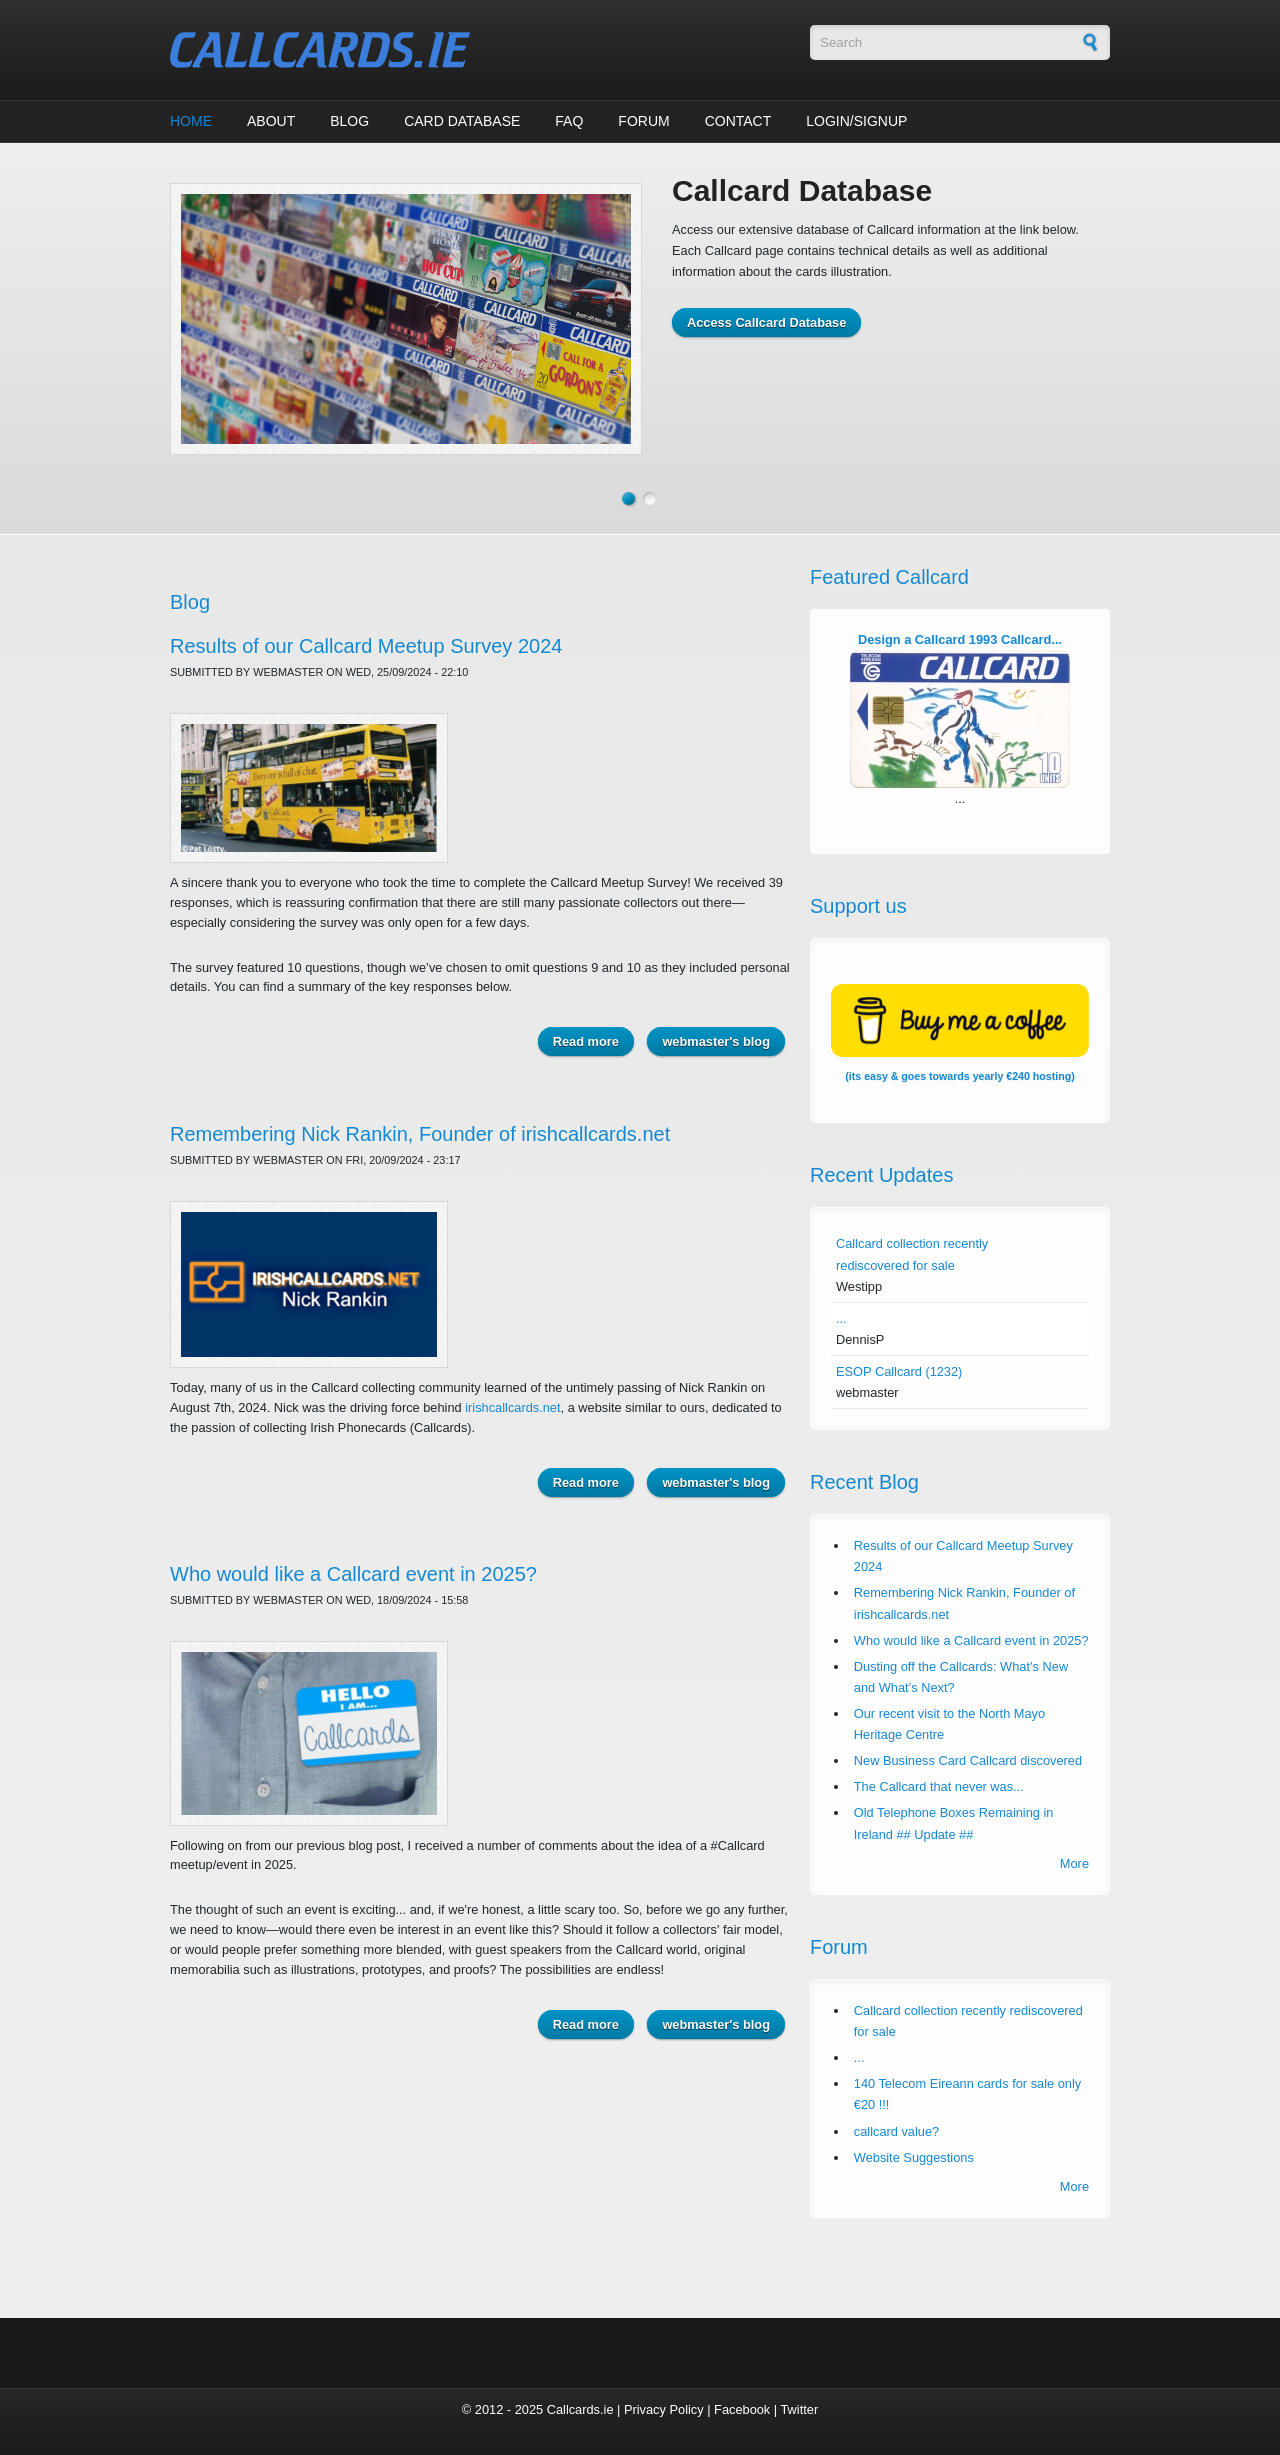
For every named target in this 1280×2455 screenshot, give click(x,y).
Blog (349, 121)
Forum (643, 121)
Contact (738, 121)
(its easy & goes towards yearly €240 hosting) (960, 1032)
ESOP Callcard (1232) (899, 1371)
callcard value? (896, 2131)
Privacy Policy (664, 2409)
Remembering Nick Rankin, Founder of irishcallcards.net (420, 1134)
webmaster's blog (716, 1041)
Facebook (742, 2409)
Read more (593, 1040)
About (271, 121)
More (1074, 1863)
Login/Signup (856, 121)
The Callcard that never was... (939, 1786)
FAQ (569, 121)
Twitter (799, 2409)
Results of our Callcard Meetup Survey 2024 (366, 646)
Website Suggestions (914, 2157)
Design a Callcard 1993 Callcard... (960, 639)
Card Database (462, 121)
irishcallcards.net (512, 1407)
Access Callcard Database (766, 322)
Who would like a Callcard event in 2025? (353, 1574)
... (841, 1318)
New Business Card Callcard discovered (968, 1760)
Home (191, 121)
